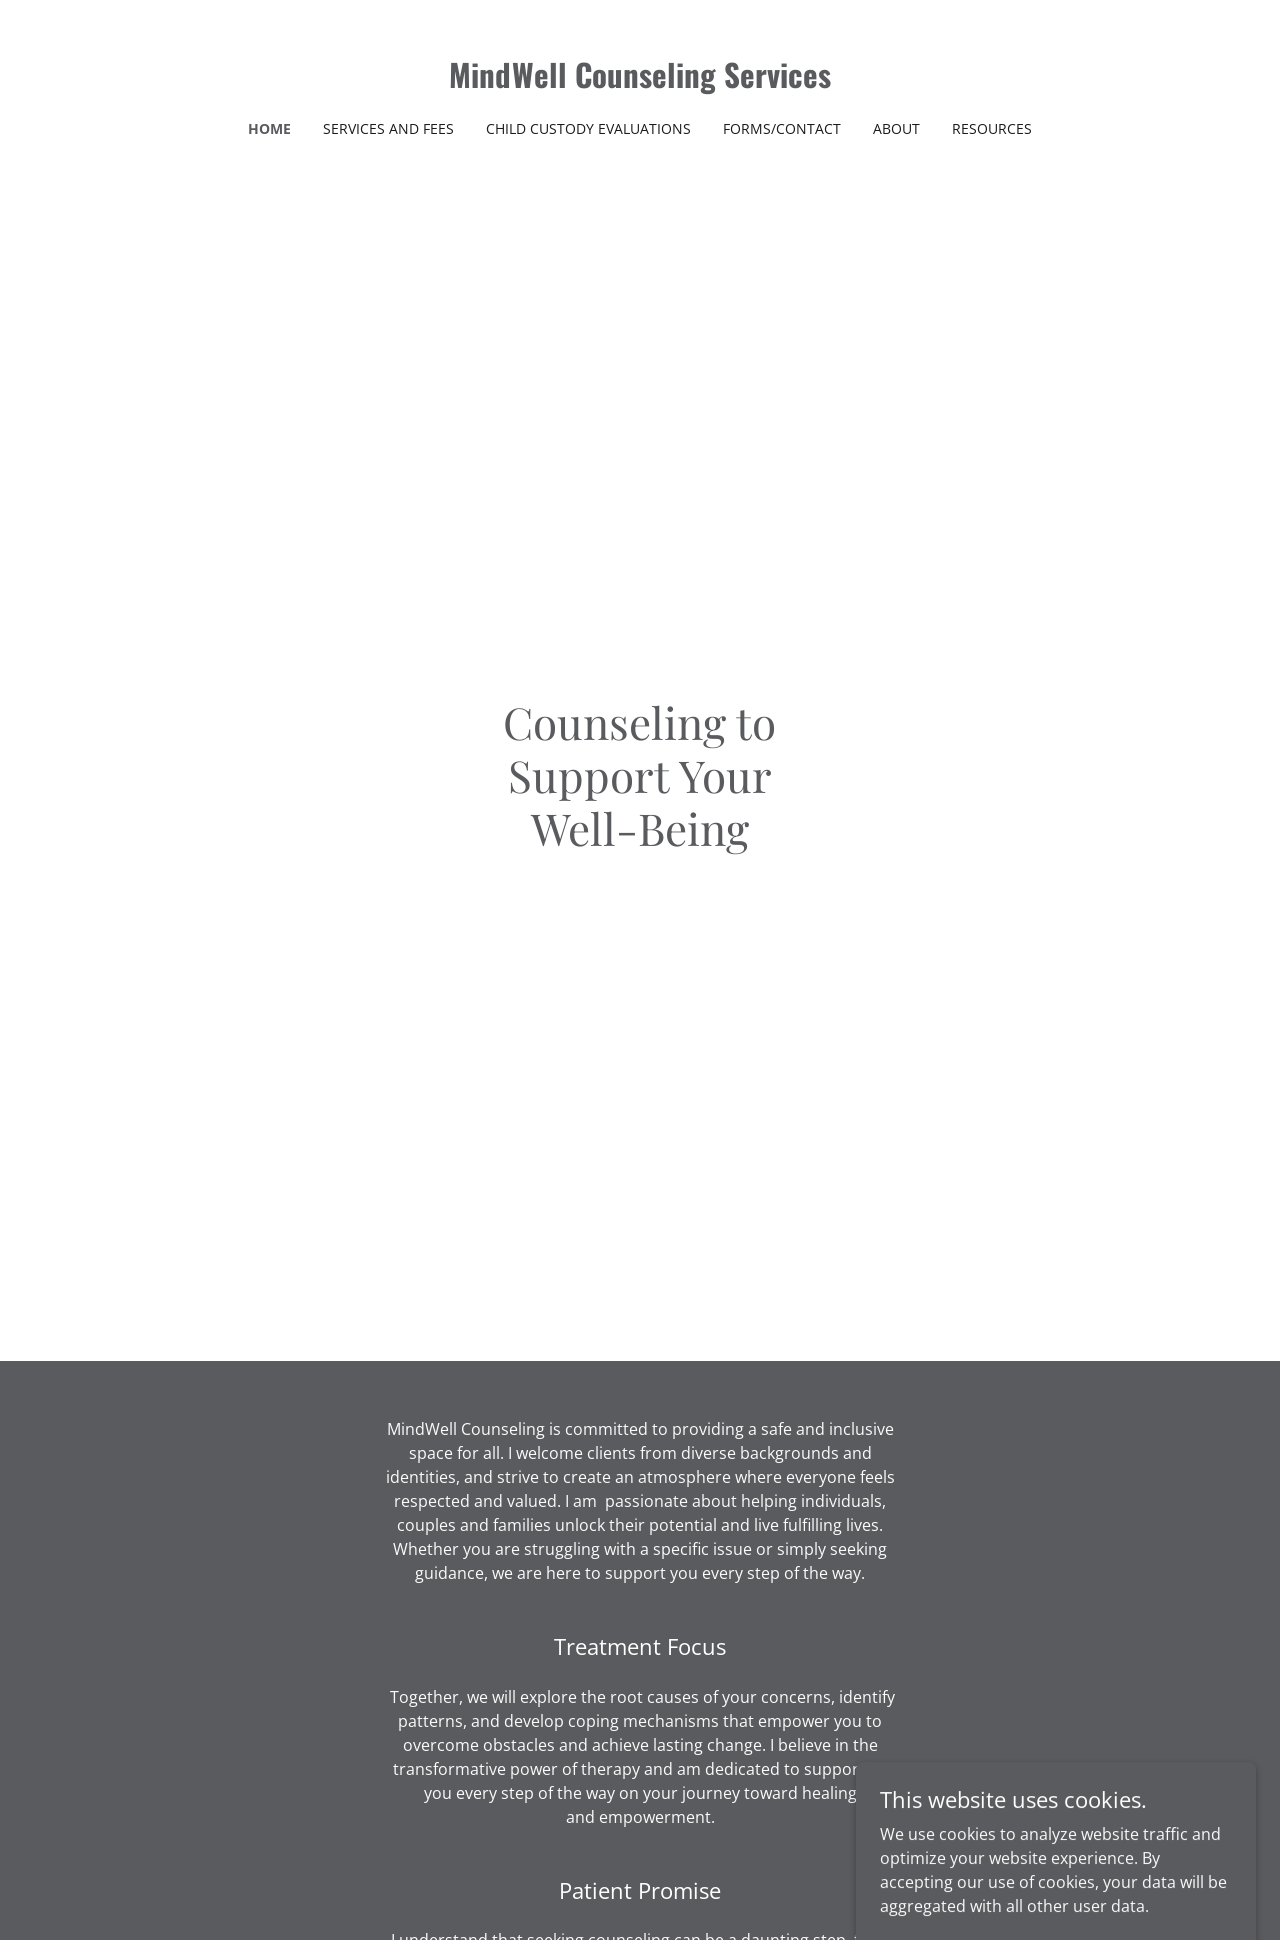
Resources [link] (992, 128)
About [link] (896, 128)
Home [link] (269, 128)
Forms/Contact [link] (782, 128)
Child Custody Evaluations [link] (588, 128)
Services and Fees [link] (388, 128)
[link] (640, 82)
